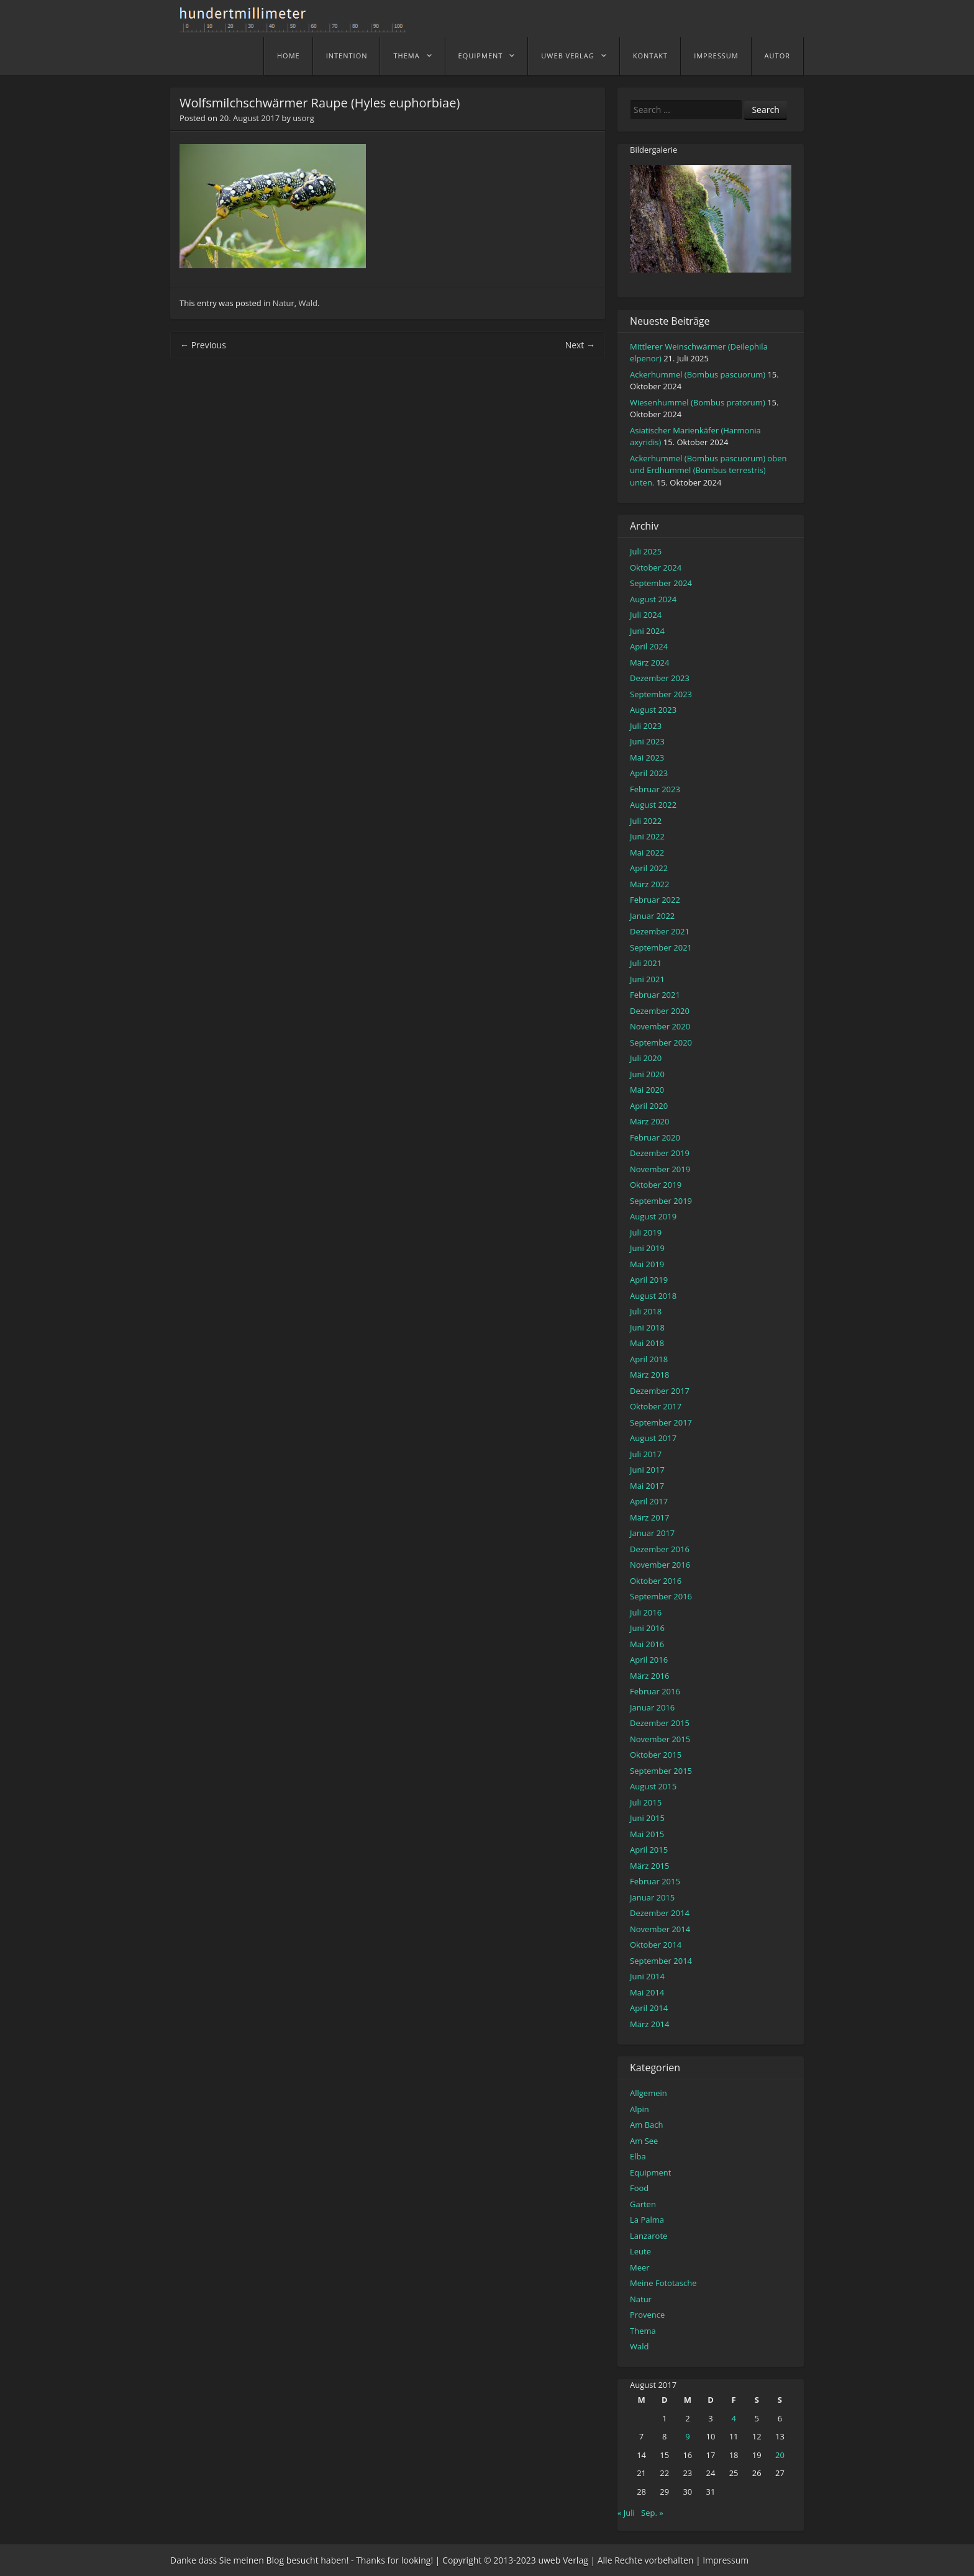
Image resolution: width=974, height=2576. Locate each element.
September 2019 (661, 1200)
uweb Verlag (567, 55)
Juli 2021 (646, 963)
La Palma (647, 2219)
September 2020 (661, 1042)
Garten (643, 2204)
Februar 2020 (655, 1137)
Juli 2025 (646, 551)
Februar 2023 (655, 789)
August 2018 (653, 1295)
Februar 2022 (655, 899)
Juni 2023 (647, 741)
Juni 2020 (647, 1074)
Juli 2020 (646, 1058)
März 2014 (649, 2024)
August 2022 (653, 804)
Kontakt (650, 55)
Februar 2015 (655, 1881)
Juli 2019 (646, 1232)
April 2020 (649, 1105)
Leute (640, 2251)
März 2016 (649, 1675)
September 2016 (661, 1596)
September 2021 (661, 947)
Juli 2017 (646, 1454)
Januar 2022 (652, 915)
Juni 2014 (647, 1976)
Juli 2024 (646, 614)
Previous (203, 345)
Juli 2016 (646, 1612)
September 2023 (661, 694)
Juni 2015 (647, 1818)
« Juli (626, 2512)
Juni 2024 (647, 630)
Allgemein (648, 2093)
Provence (647, 2314)
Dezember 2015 (660, 1723)
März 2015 (649, 1865)
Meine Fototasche (663, 2283)
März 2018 (649, 1374)
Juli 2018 (646, 1311)
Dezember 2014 (660, 1912)
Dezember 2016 (660, 1549)
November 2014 (660, 1929)
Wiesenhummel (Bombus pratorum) (697, 402)
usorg (303, 118)
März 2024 (649, 662)
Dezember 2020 (660, 1010)
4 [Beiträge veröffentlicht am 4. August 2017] (733, 2418)
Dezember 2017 (660, 1390)
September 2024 (661, 583)
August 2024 (653, 599)
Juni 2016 (647, 1628)
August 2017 (653, 1438)
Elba (638, 2156)
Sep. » (652, 2512)
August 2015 (653, 1786)
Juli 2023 (646, 725)
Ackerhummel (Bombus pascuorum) (697, 374)
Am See (644, 2140)
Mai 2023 (647, 757)
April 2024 (649, 646)
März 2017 (649, 1517)
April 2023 (649, 773)
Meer (640, 2267)
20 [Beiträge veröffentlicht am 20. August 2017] (780, 2455)
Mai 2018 (647, 1343)
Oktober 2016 (655, 1580)
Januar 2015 (652, 1897)
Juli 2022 (646, 820)
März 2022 (649, 884)
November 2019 (660, 1169)
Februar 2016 (655, 1691)
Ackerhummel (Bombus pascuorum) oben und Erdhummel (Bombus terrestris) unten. (708, 470)
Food (639, 2188)
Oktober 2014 (655, 1944)
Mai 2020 (647, 1089)
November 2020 (660, 1026)
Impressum (716, 55)
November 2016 (660, 1564)
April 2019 (649, 1279)
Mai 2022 (647, 852)
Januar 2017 (652, 1533)
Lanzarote (648, 2235)
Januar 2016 (652, 1707)
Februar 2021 (655, 994)
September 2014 (661, 1960)
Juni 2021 (647, 979)
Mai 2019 (647, 1264)
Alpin (639, 2109)
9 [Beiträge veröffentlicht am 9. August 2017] (687, 2436)
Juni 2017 (647, 1469)
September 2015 (661, 1770)
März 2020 (649, 1121)
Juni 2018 (647, 1327)
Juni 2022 (647, 836)
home (288, 55)
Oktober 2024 (655, 567)
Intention (347, 55)
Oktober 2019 (655, 1184)
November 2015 (660, 1739)
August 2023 (653, 709)
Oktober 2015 (655, 1754)
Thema (406, 55)
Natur (283, 303)
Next (580, 345)
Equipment (480, 55)
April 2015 (649, 1849)
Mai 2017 (647, 1485)
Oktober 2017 (655, 1406)
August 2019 (653, 1216)
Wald (308, 303)
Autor (777, 55)
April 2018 (649, 1359)
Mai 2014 (647, 1992)
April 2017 (649, 1501)
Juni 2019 (647, 1248)
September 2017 (661, 1422)
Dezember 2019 (660, 1153)
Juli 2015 (646, 1802)
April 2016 (649, 1659)
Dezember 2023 (660, 678)
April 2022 (649, 868)
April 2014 (649, 2007)
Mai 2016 (647, 1644)
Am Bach (646, 2124)
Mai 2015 (647, 1834)
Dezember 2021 (660, 931)
